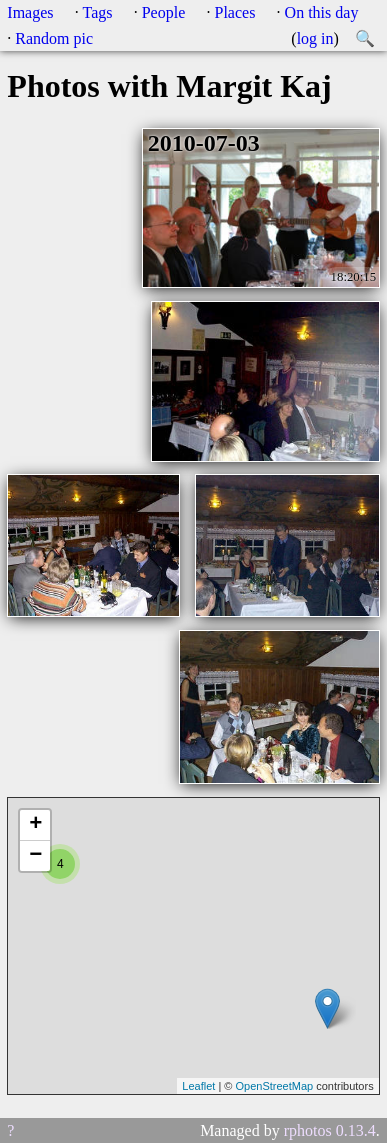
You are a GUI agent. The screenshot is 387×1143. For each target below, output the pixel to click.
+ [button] (35, 825)
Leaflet (198, 1086)
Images (30, 12)
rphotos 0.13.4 (330, 1130)
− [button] (35, 856)
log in (315, 38)
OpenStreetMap (274, 1086)
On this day (322, 12)
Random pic (54, 38)
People (164, 12)
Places (235, 12)
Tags (98, 12)
